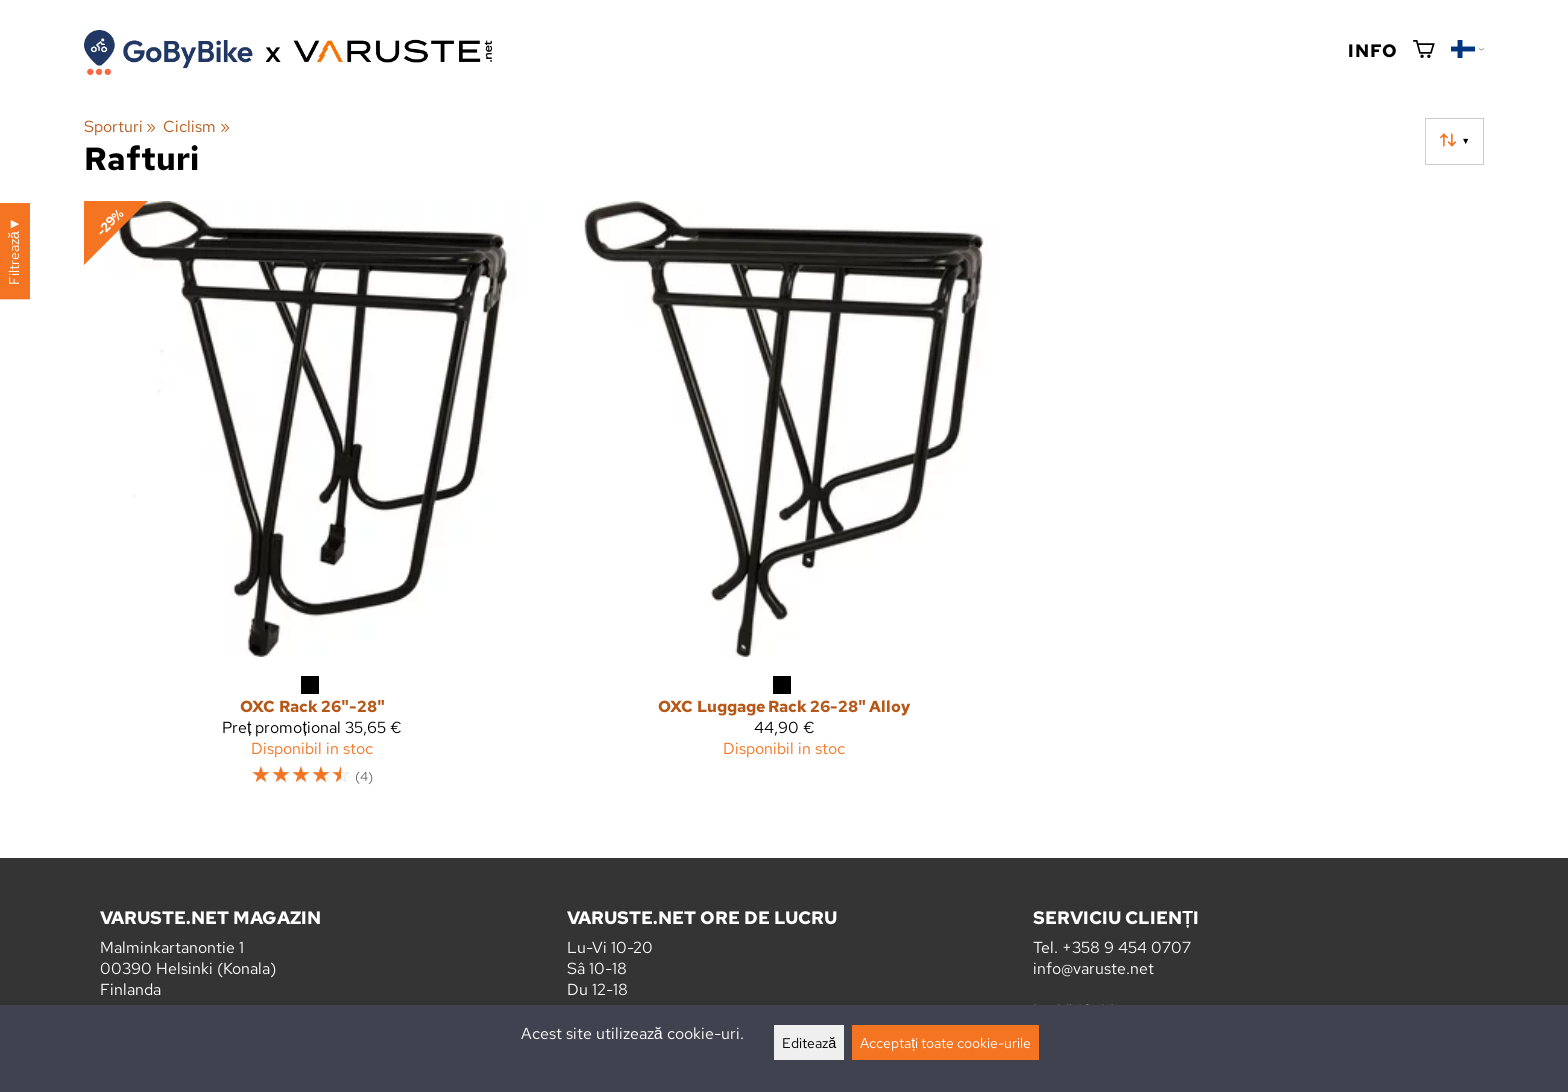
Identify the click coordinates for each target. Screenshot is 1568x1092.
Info (1372, 50)
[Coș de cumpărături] (1424, 50)
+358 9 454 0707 (1126, 947)
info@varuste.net (1093, 968)
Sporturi (120, 126)
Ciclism (196, 126)
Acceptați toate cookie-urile (945, 1042)
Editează (809, 1042)
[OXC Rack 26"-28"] (312, 502)
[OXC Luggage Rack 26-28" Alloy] (784, 502)
